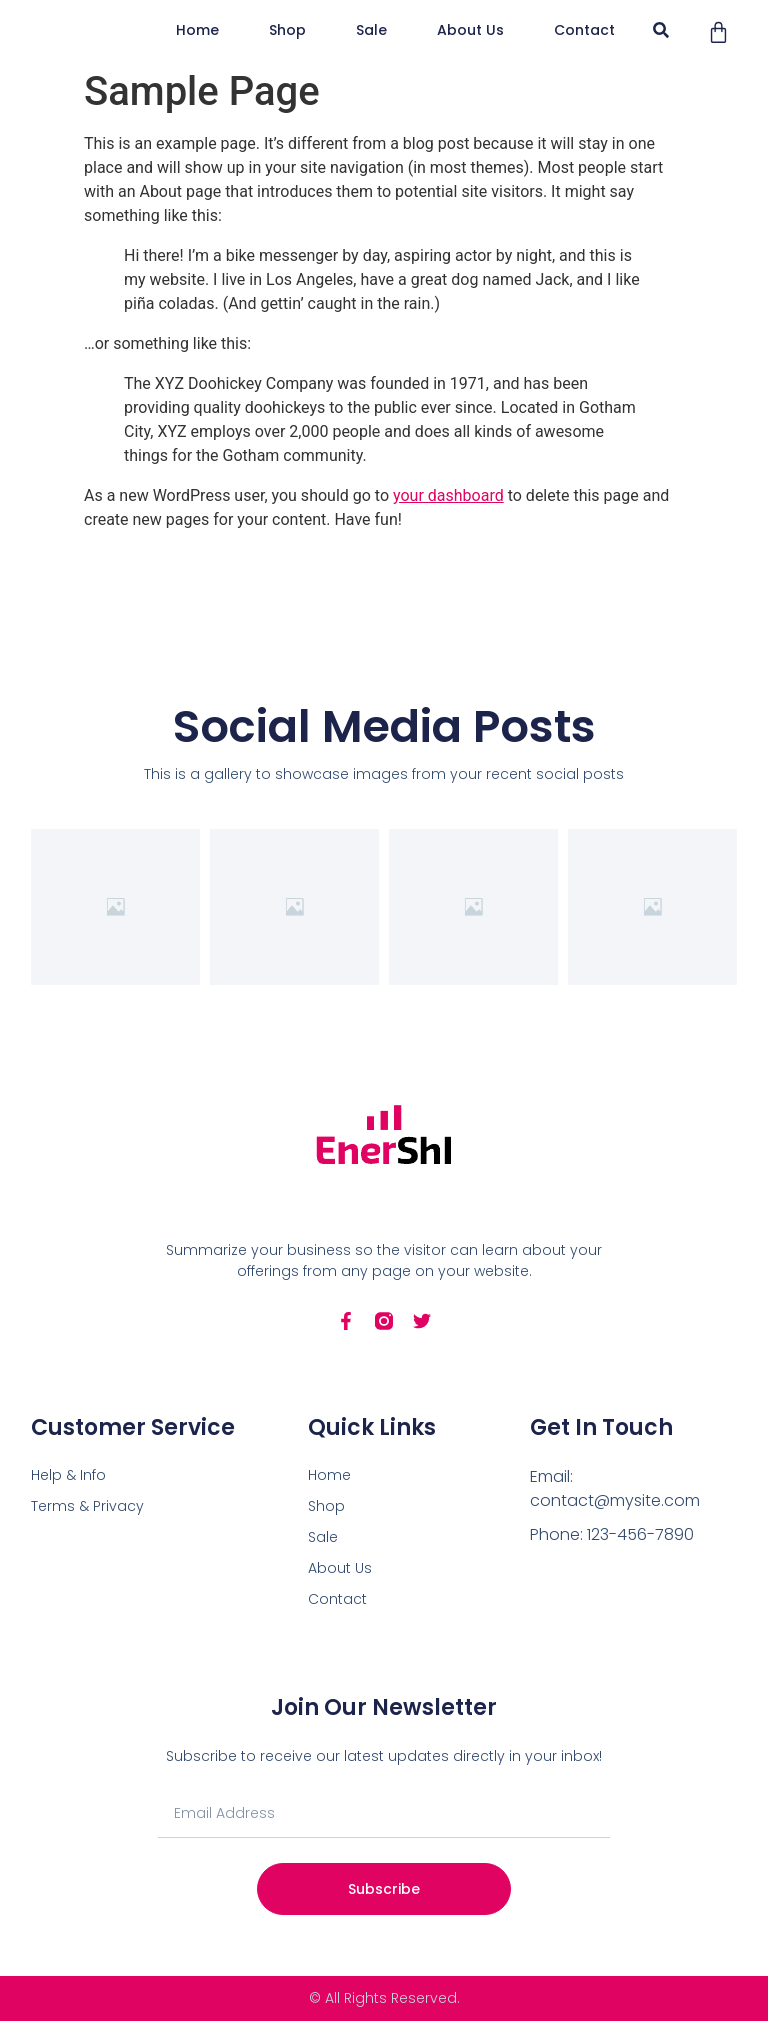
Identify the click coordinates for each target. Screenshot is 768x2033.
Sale (501, 36)
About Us (600, 36)
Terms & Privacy (87, 1518)
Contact (516, 60)
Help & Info (68, 1487)
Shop (572, 12)
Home (482, 12)
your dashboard (448, 507)
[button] (705, 36)
